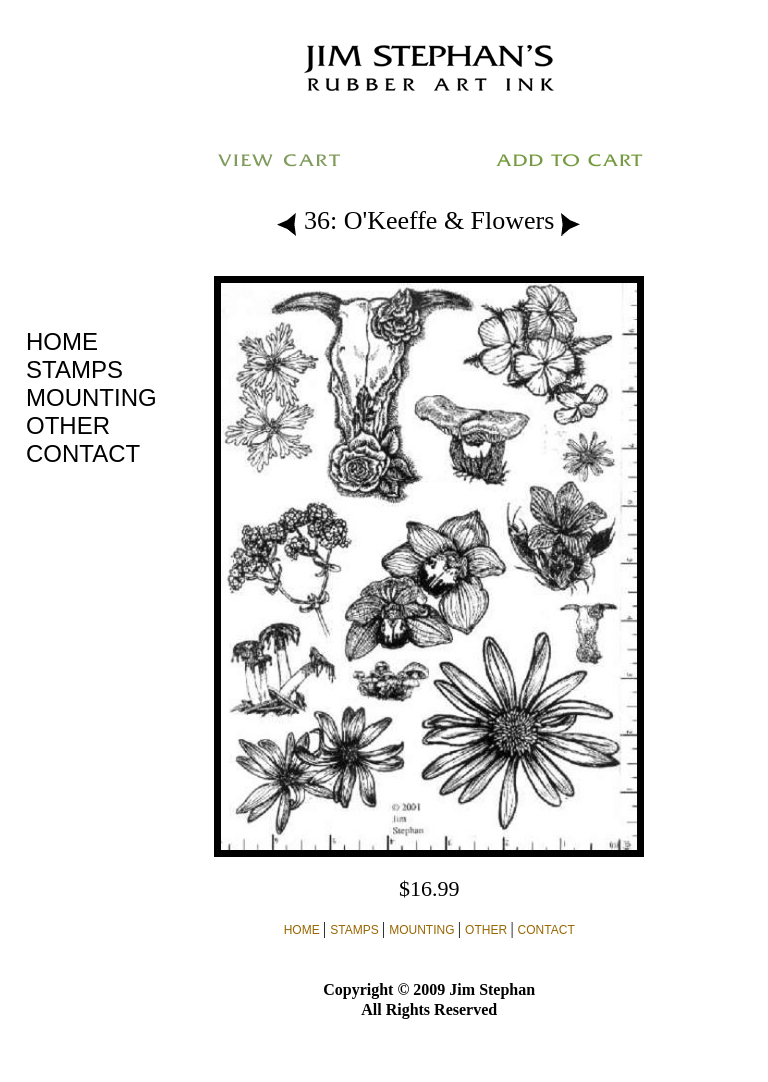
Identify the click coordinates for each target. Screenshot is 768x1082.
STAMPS (74, 369)
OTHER (68, 425)
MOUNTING (91, 397)
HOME (62, 341)
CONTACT (83, 453)
